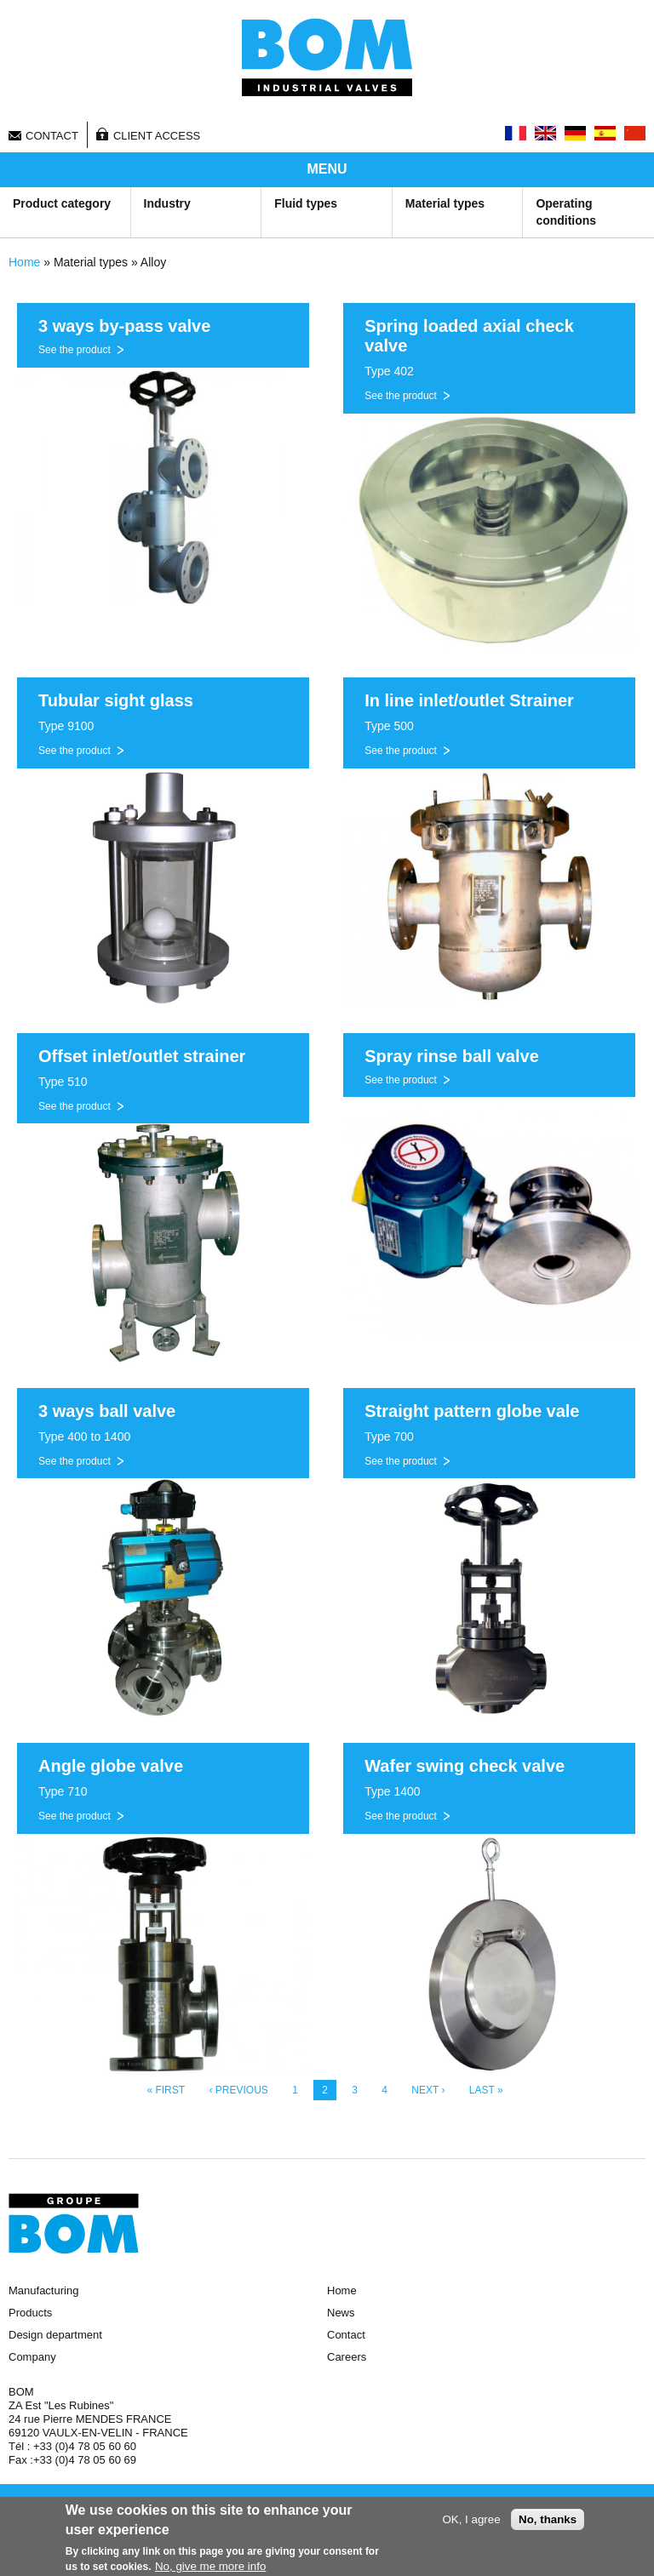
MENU (327, 169)
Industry (167, 203)
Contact (52, 135)
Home (24, 262)
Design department (55, 2334)
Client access (156, 135)
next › (428, 2090)
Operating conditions (566, 212)
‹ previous (238, 2090)
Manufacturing (43, 2290)
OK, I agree (471, 2521)
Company (32, 2356)
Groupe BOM (74, 2223)
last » (486, 2090)
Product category (62, 203)
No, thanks (548, 2521)
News (341, 2312)
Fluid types (305, 203)
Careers (346, 2356)
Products (30, 2312)
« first (165, 2090)
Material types (445, 203)
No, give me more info (210, 2568)
